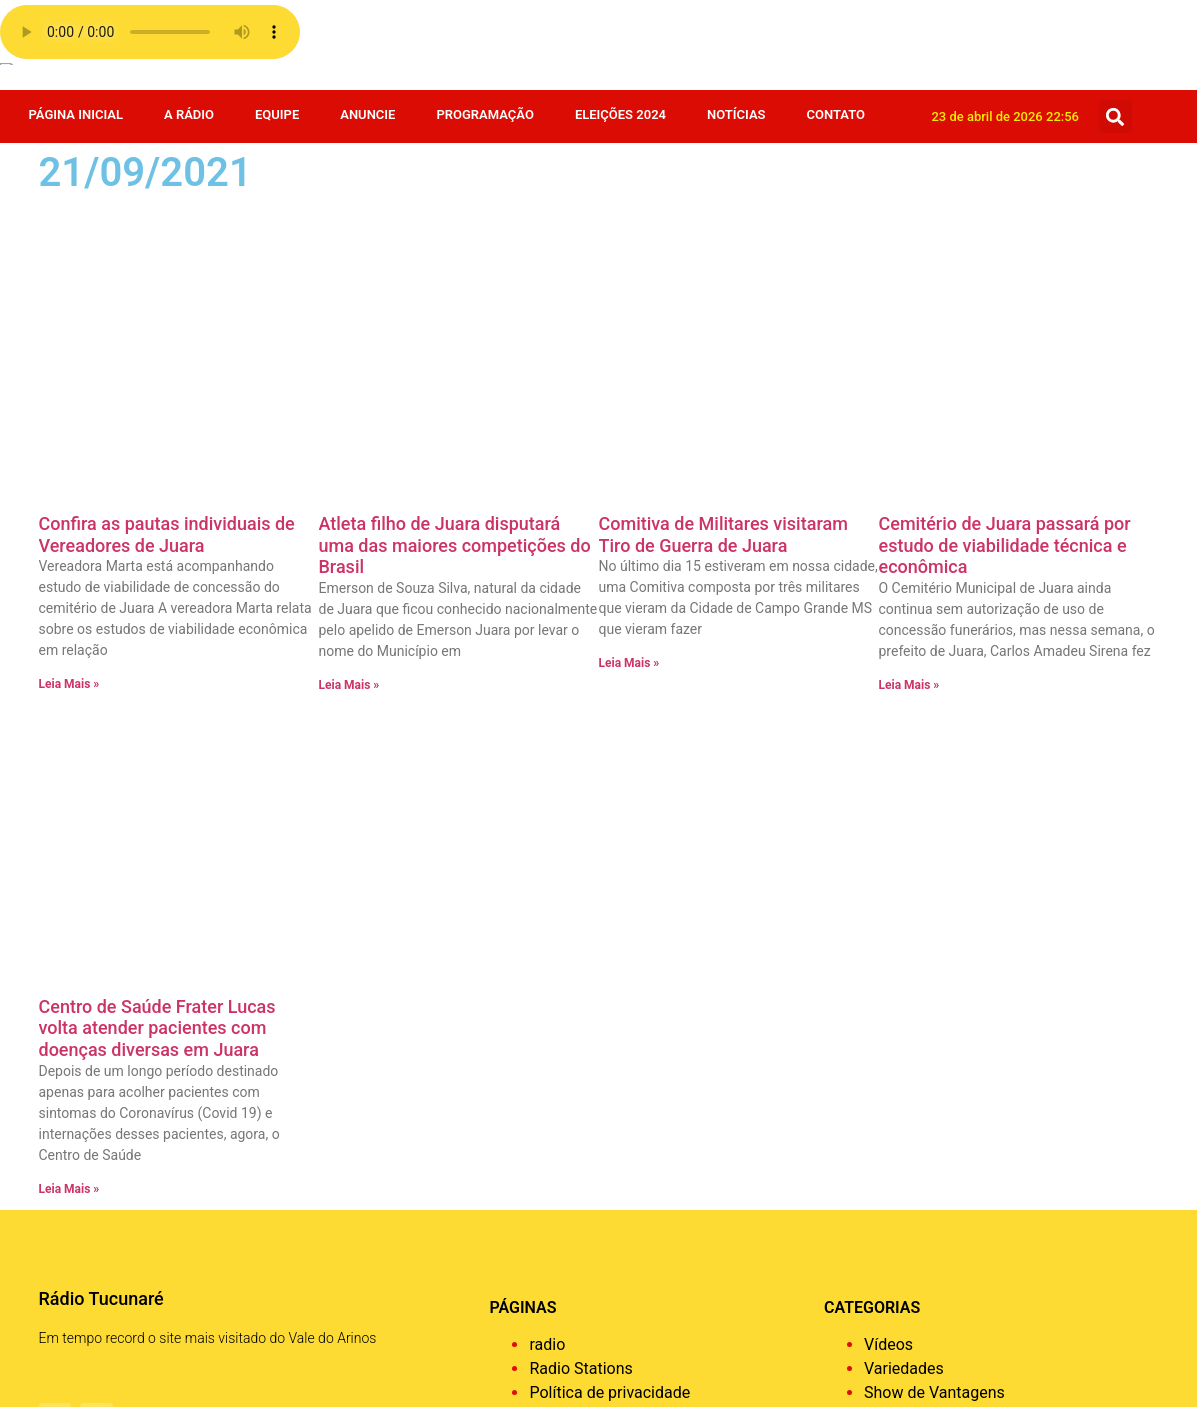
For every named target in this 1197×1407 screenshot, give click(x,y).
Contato (836, 114)
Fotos (884, 1048)
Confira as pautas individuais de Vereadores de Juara (167, 254)
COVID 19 (898, 1192)
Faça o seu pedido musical (623, 880)
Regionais (899, 928)
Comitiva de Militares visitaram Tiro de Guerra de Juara (723, 254)
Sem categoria (915, 856)
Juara (884, 1024)
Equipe (277, 114)
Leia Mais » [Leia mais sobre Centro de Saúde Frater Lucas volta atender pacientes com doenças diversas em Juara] (69, 629)
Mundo (889, 1000)
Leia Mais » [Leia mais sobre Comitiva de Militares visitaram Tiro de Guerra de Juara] (629, 383)
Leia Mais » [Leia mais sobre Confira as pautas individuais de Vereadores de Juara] (69, 404)
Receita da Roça (921, 952)
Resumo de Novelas (934, 904)
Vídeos (888, 784)
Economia (899, 1144)
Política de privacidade (609, 832)
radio (547, 784)
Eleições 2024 (620, 114)
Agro (881, 1264)
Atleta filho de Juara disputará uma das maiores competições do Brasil (455, 265)
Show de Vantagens (934, 832)
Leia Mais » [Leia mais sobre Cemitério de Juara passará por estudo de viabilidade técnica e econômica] (909, 405)
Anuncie (367, 114)
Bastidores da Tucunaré (948, 1240)
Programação (484, 114)
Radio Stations (580, 808)
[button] (1115, 116)
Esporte (891, 1096)
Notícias (736, 114)
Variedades (904, 808)
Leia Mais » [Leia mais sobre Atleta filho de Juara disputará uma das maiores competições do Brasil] (349, 405)
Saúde (886, 880)
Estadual (895, 1072)
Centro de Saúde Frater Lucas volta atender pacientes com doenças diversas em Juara (157, 468)
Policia (888, 976)
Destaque (898, 1168)
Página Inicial (76, 114)
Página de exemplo (596, 856)
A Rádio (189, 114)
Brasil (884, 1216)
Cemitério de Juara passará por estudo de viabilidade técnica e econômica (1005, 265)
